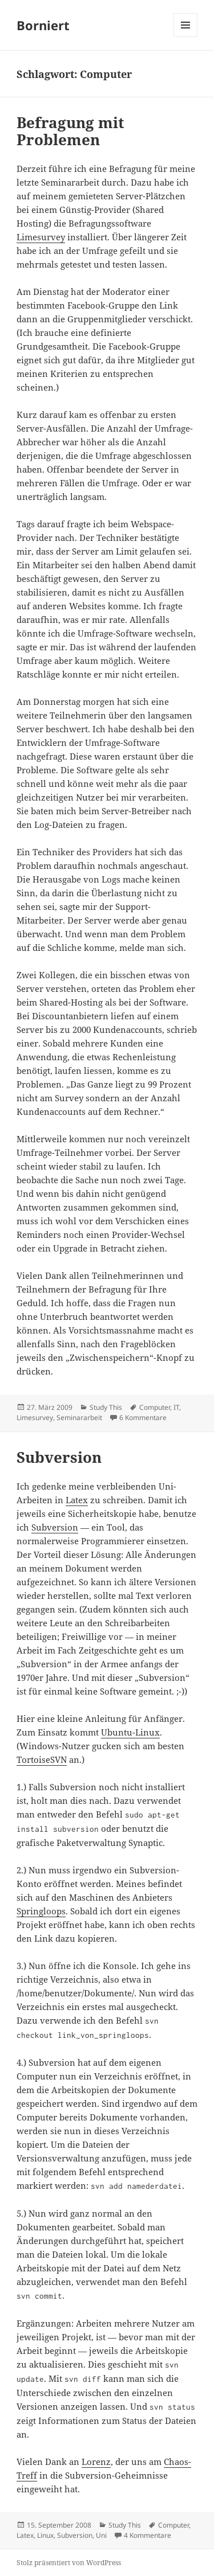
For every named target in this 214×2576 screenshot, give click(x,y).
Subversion (59, 1457)
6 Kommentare (143, 1417)
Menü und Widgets (185, 36)
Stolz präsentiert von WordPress (69, 2562)
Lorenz (96, 2461)
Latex (77, 1500)
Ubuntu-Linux (130, 1732)
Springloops (41, 1911)
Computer (154, 1407)
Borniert (43, 25)
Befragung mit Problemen (70, 131)
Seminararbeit (79, 1417)
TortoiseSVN (42, 1759)
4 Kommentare (147, 2535)
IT (176, 1407)
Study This (106, 1407)
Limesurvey (41, 237)
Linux (45, 2535)
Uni (101, 2535)
